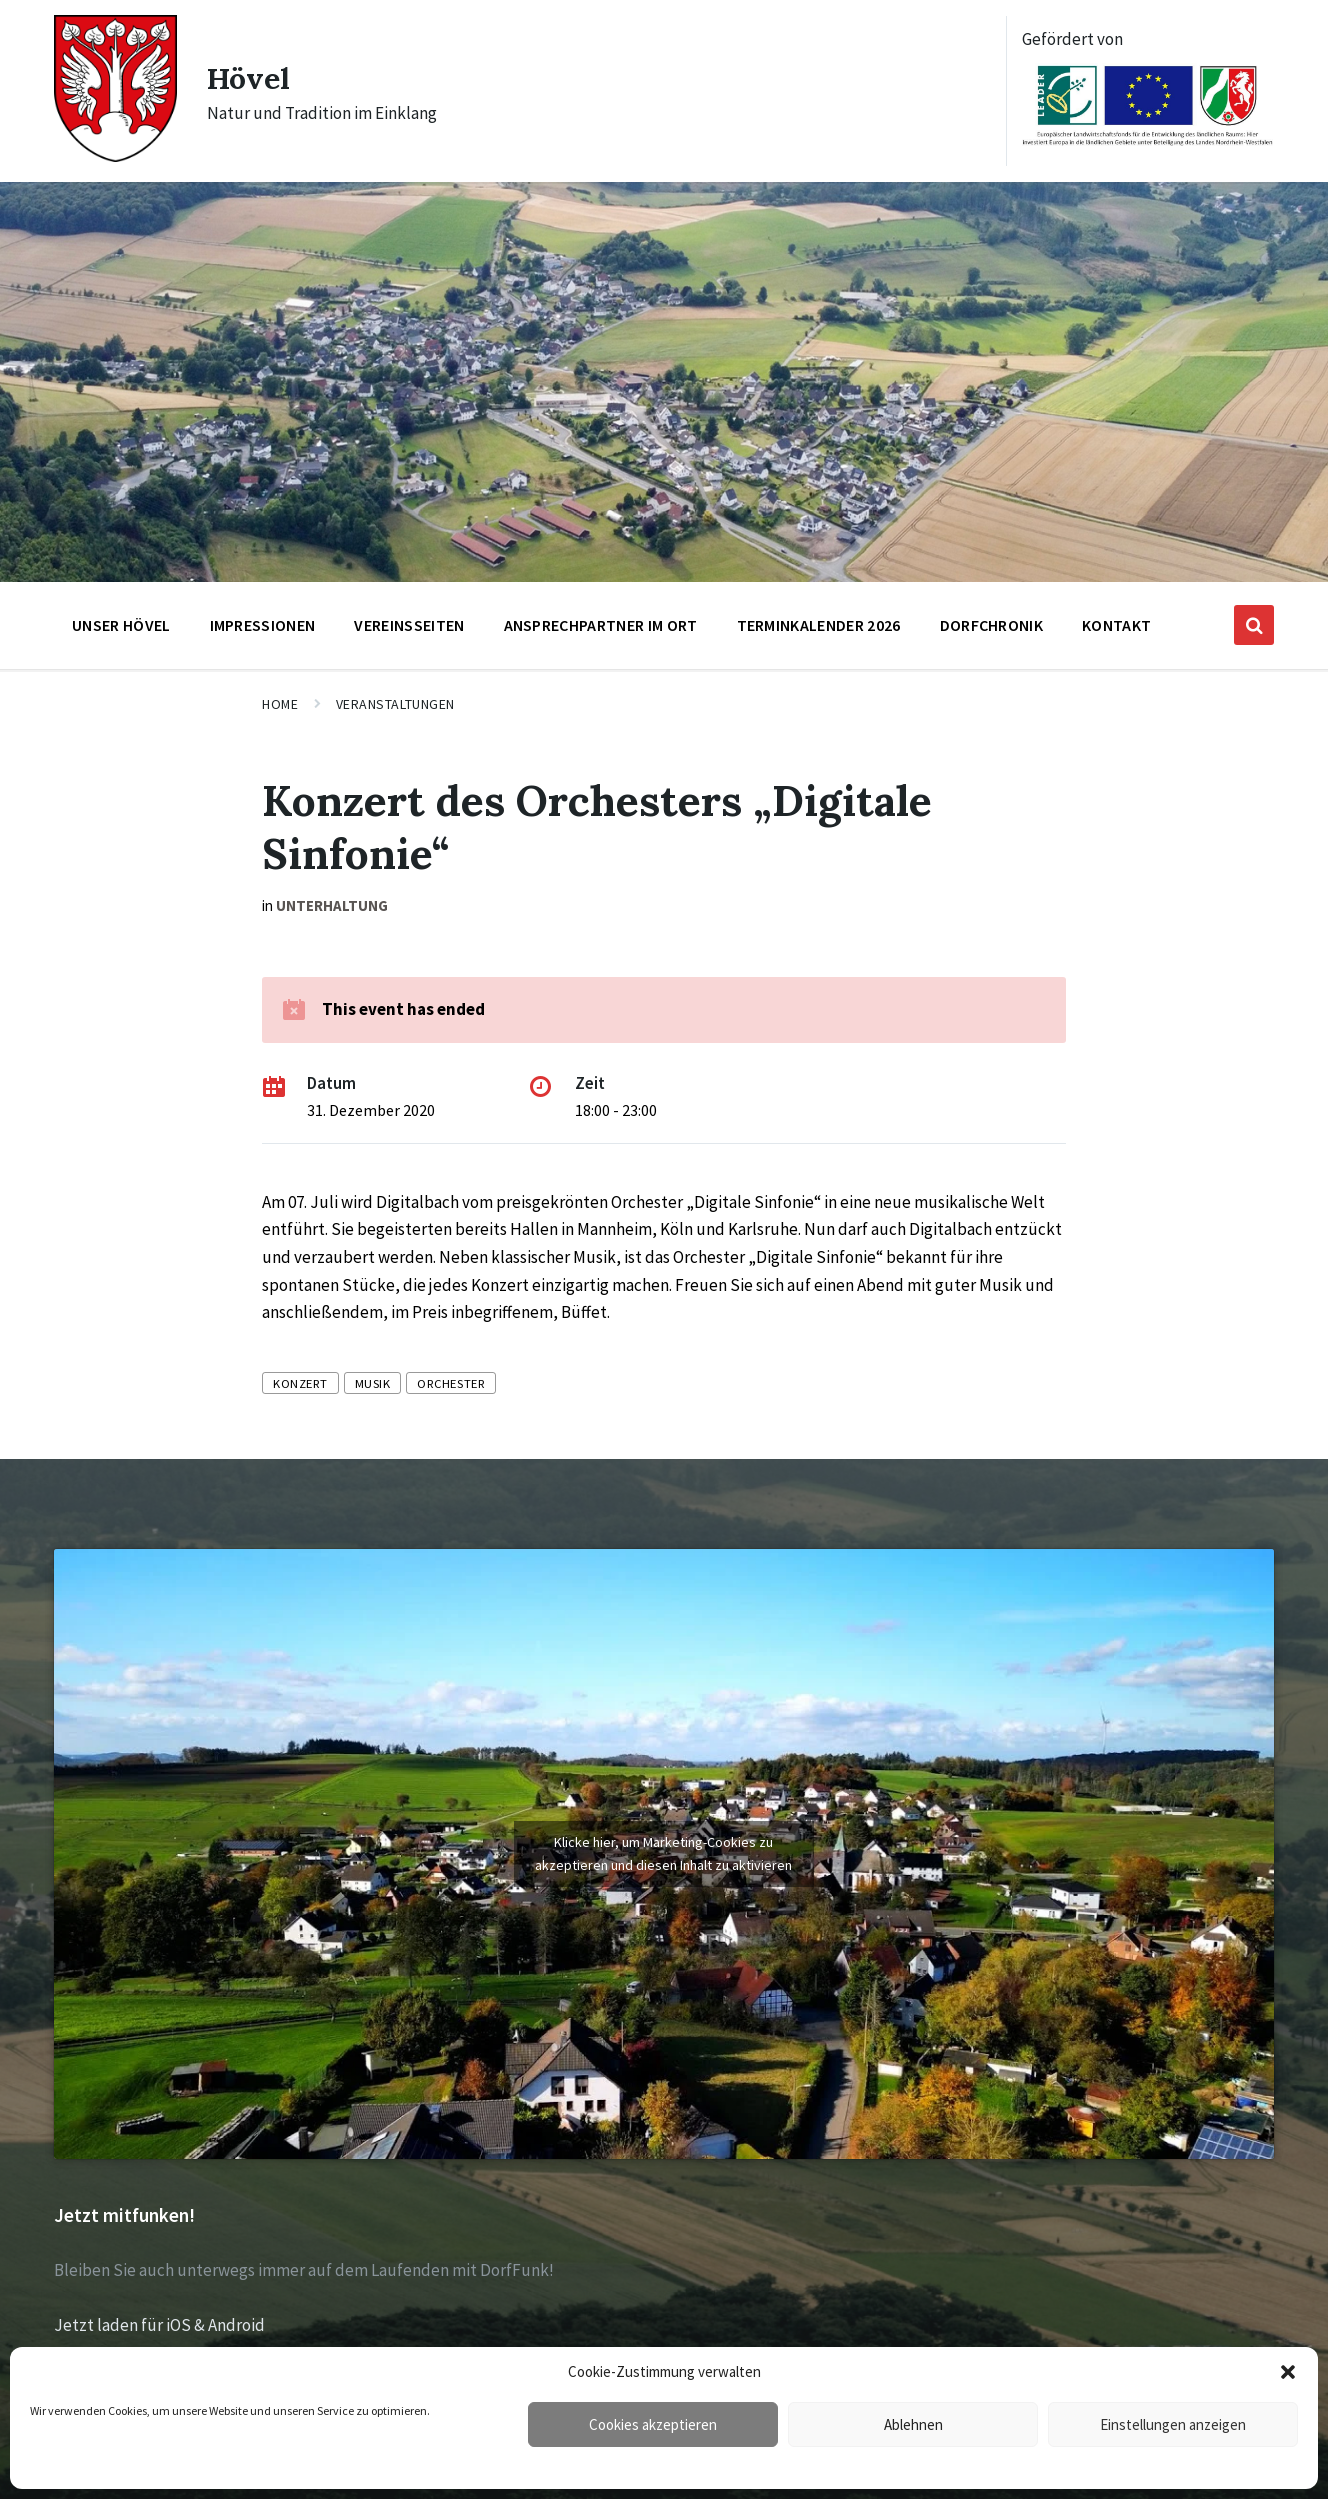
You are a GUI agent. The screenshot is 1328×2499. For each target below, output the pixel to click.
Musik (373, 1383)
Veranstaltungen (395, 704)
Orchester (451, 1383)
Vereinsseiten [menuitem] (409, 625)
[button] (1288, 2372)
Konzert (300, 1383)
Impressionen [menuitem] (263, 625)
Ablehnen (913, 2424)
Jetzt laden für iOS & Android (159, 2325)
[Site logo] (115, 156)
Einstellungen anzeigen (1173, 2424)
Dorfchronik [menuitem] (992, 625)
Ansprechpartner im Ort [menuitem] (601, 625)
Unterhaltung (332, 905)
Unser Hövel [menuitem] (121, 625)
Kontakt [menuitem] (1116, 625)
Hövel (249, 78)
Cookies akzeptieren (653, 2424)
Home (280, 704)
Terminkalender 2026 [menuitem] (819, 625)
